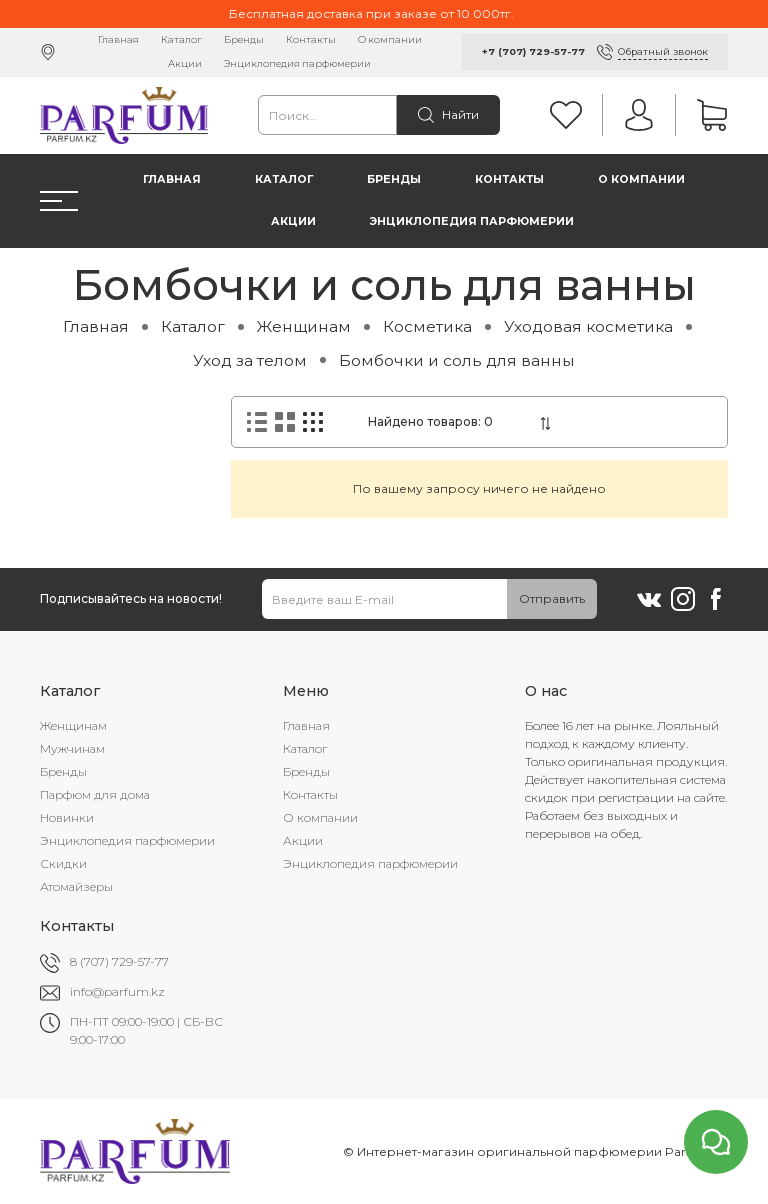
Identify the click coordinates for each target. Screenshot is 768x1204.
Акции (185, 63)
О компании (390, 39)
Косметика (427, 326)
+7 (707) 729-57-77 (533, 51)
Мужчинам (72, 748)
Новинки (67, 817)
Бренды (244, 39)
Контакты (311, 39)
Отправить (552, 598)
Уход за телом (250, 360)
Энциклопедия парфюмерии (297, 63)
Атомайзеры (76, 886)
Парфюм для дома (95, 794)
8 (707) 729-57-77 (119, 961)
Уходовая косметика (588, 326)
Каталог (181, 39)
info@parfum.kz (117, 991)
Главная (118, 39)
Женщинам (304, 326)
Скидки (63, 863)
